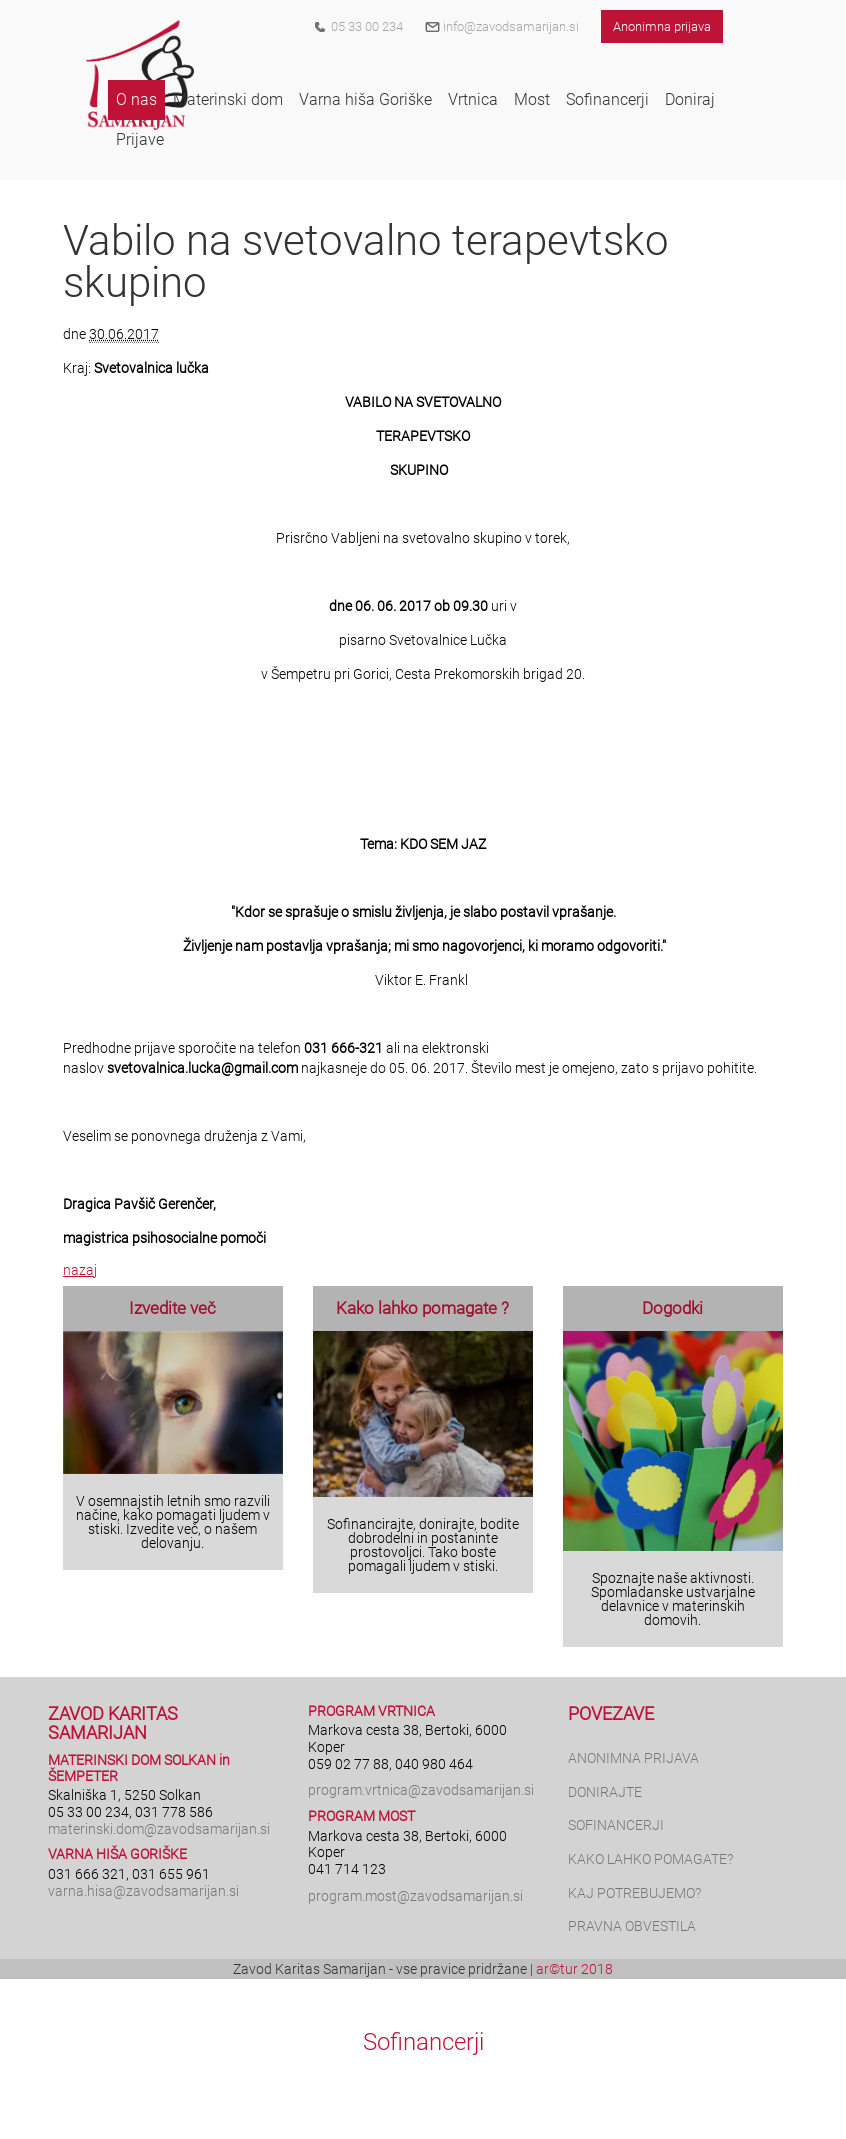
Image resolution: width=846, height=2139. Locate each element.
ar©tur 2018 (574, 1969)
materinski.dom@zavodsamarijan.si (159, 1829)
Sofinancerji (423, 2042)
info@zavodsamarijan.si (502, 26)
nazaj (80, 1270)
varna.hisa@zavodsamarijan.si (143, 1891)
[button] (136, 100)
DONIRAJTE (605, 1792)
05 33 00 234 (367, 26)
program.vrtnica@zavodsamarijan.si (421, 1790)
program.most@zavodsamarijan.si (415, 1896)
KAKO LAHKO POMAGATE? (650, 1859)
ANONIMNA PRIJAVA (633, 1758)
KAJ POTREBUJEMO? (634, 1893)
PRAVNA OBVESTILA (632, 1926)
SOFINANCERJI (616, 1825)
